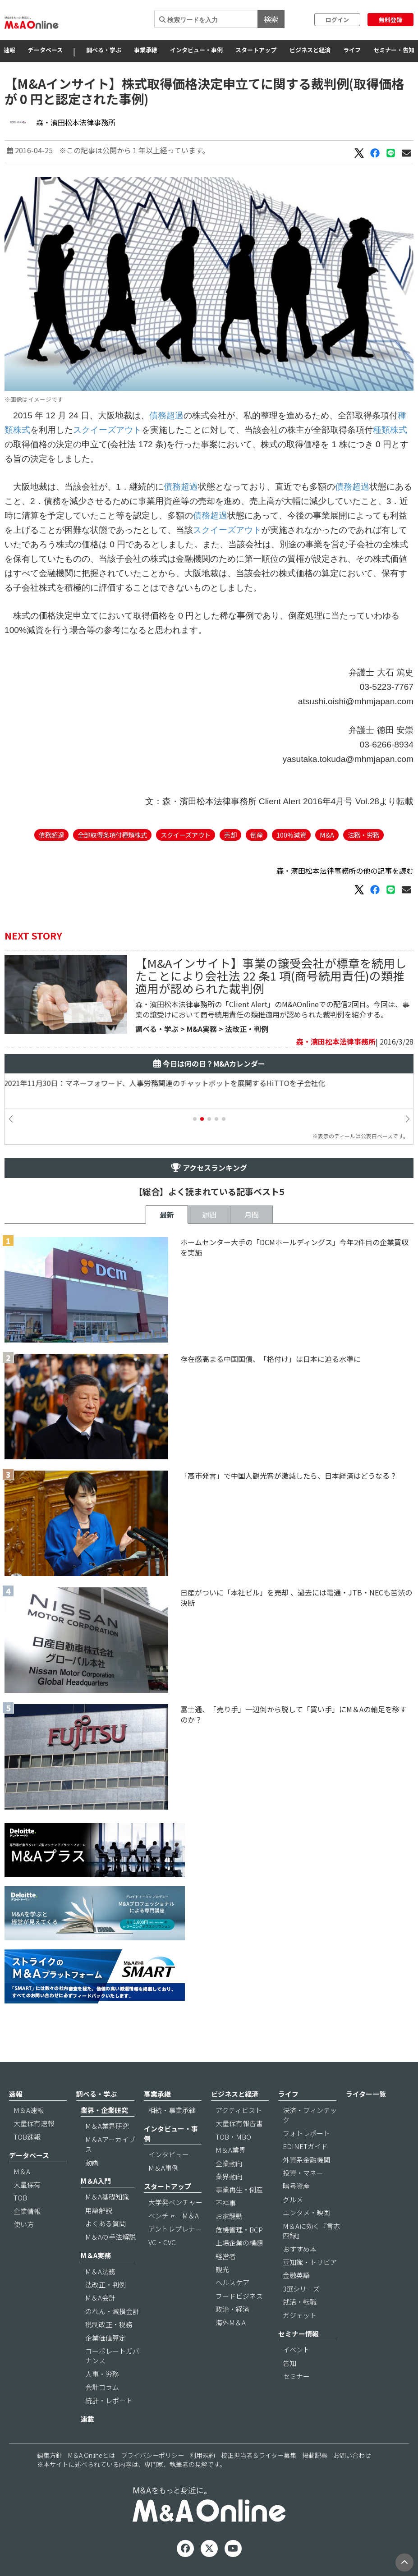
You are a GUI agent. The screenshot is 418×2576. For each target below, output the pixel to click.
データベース (45, 50)
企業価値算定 (105, 2337)
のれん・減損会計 (112, 2311)
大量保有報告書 (239, 2123)
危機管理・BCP (239, 2229)
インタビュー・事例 (196, 50)
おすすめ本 (300, 2249)
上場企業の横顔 (239, 2242)
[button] (195, 1119)
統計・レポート (109, 2400)
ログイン (337, 19)
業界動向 (229, 2176)
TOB (20, 2197)
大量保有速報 (34, 2123)
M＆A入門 (96, 2181)
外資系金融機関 (306, 2159)
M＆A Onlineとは (91, 2455)
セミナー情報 (298, 2333)
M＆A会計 (100, 2297)
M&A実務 (202, 1028)
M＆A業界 (231, 2149)
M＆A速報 (29, 2110)
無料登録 (390, 19)
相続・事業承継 (172, 2110)
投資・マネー (303, 2172)
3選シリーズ (301, 2288)
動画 (92, 2162)
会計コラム (102, 2387)
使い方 (24, 2224)
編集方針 (49, 2455)
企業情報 (27, 2211)
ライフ (352, 50)
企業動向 (229, 2163)
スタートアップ (255, 50)
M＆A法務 (100, 2271)
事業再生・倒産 (239, 2189)
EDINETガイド (305, 2146)
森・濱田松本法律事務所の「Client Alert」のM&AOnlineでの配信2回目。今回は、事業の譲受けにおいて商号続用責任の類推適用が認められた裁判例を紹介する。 (272, 1009)
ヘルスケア (232, 2282)
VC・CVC (162, 2242)
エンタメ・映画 (306, 2212)
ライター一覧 (366, 2094)
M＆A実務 (96, 2255)
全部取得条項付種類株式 (112, 834)
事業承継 (145, 50)
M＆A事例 (163, 2168)
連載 (87, 2419)
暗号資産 (296, 2186)
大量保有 (27, 2184)
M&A (327, 834)
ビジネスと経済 (310, 50)
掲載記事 (314, 2455)
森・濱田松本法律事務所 (75, 122)
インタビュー (168, 2154)
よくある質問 (105, 2223)
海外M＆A (231, 2322)
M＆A (22, 2171)
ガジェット (300, 2315)
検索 (271, 19)
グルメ (293, 2199)
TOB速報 (27, 2136)
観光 (222, 2269)
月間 (251, 1214)
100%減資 (291, 834)
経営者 (226, 2256)
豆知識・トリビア (310, 2262)
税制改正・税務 (109, 2324)
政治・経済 (232, 2309)
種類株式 (390, 430)
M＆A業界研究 (107, 2126)
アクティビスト (239, 2110)
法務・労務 (363, 834)
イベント (296, 2349)
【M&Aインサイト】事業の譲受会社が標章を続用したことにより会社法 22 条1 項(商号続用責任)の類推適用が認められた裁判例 (271, 975)
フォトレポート (306, 2133)
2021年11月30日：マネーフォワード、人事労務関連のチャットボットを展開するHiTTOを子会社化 (172, 1083)
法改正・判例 (246, 1028)
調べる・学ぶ (103, 50)
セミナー (296, 2376)
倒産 (256, 834)
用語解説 (98, 2210)
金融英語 (296, 2275)
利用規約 (202, 2455)
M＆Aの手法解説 (110, 2236)
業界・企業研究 (104, 2110)
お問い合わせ (352, 2455)
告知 (289, 2363)
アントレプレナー (175, 2228)
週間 (209, 1214)
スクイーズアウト (107, 430)
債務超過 (166, 415)
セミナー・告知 (393, 50)
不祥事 (226, 2203)
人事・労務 (102, 2374)
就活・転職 (300, 2301)
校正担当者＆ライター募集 (258, 2455)
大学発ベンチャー (175, 2202)
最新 (167, 1214)
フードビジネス (239, 2296)
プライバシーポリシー (152, 2455)
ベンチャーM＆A (173, 2215)
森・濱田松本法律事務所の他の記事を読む (344, 870)
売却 (230, 834)
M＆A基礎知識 (107, 2196)
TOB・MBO (233, 2136)
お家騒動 (229, 2216)
